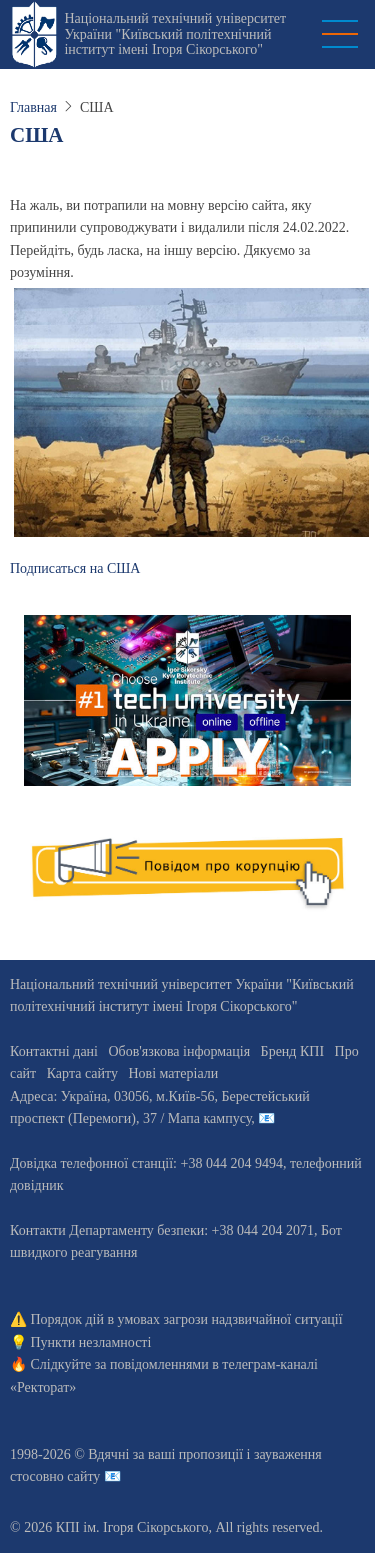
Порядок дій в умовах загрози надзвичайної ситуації (187, 1319)
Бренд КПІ (292, 1051)
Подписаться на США (75, 568)
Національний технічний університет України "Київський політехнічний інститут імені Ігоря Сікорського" (175, 34)
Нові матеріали (173, 1073)
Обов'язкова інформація (179, 1051)
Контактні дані (54, 1051)
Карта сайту (82, 1073)
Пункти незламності (91, 1342)
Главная (33, 107)
